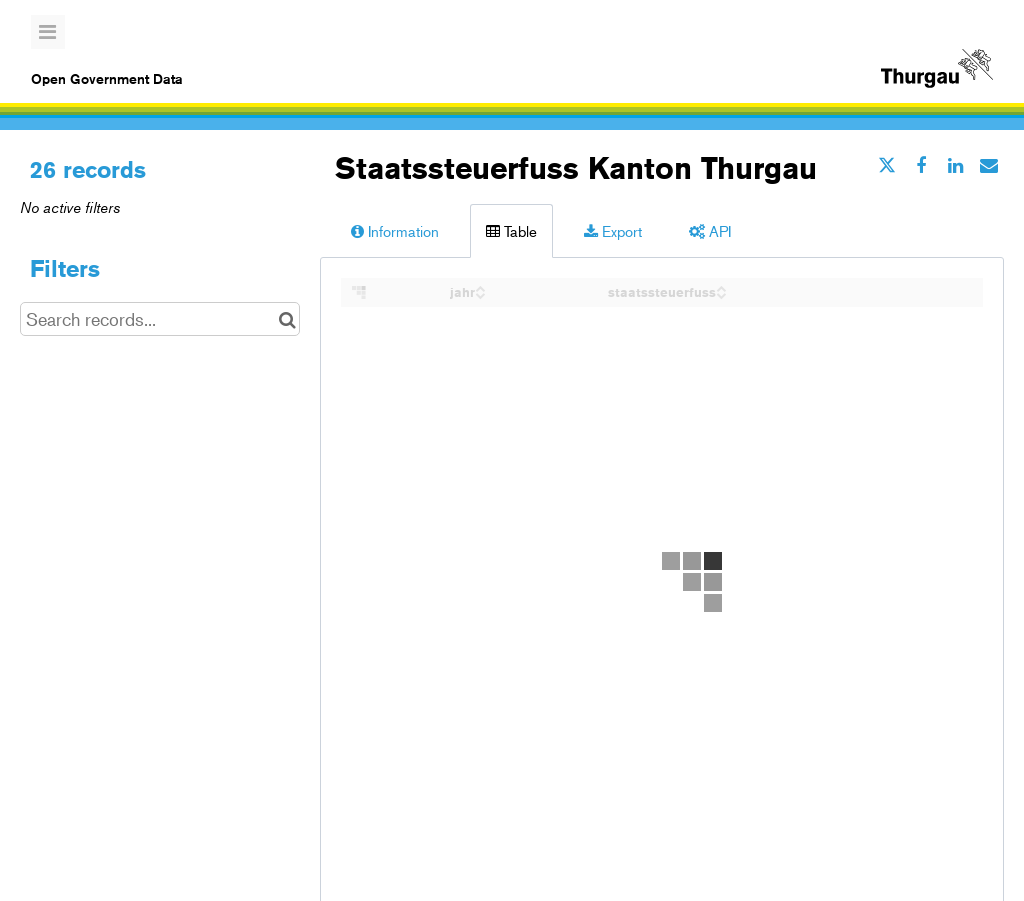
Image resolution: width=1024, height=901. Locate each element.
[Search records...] (160, 319)
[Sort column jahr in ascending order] (480, 286)
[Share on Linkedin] (955, 165)
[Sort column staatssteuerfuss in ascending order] (721, 286)
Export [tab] (613, 230)
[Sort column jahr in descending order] (480, 293)
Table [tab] (511, 230)
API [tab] (710, 230)
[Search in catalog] (287, 319)
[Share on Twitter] (887, 165)
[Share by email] (989, 165)
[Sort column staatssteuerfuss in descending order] (721, 293)
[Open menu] (48, 32)
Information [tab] (395, 230)
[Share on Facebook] (921, 165)
